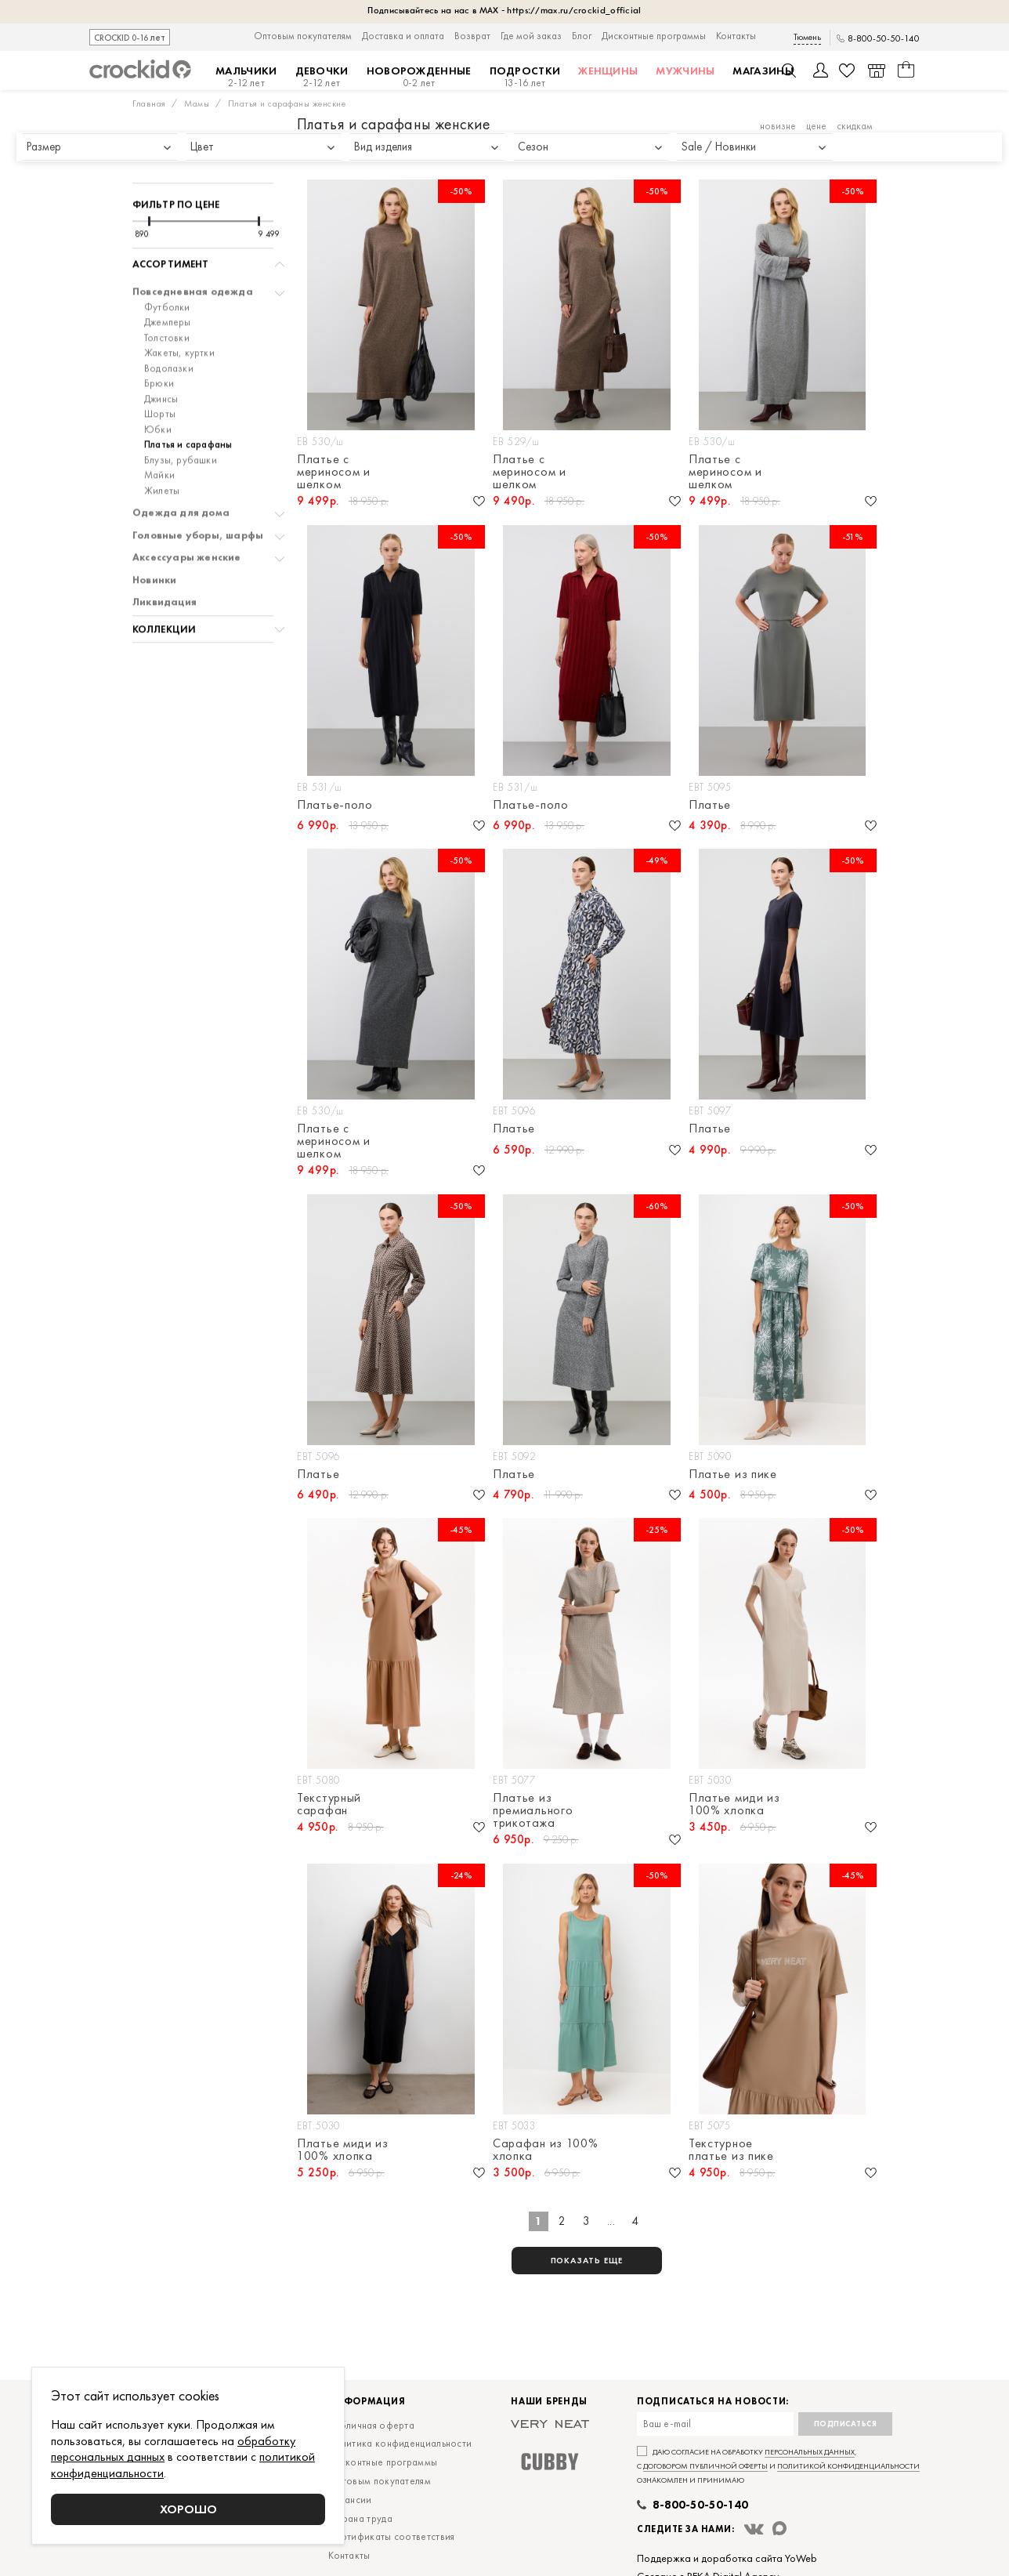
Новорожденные (419, 76)
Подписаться (845, 2423)
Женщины (608, 70)
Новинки (154, 539)
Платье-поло (335, 806)
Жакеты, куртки (179, 311)
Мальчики (246, 76)
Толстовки (167, 297)
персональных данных (810, 2452)
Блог (581, 35)
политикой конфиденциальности (848, 2466)
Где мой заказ (531, 35)
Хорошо (188, 2509)
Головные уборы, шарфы (197, 494)
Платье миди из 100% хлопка (734, 1804)
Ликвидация (164, 561)
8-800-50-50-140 (884, 39)
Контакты (736, 35)
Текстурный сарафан (329, 1804)
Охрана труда (360, 2518)
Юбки (158, 388)
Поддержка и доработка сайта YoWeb (727, 2558)
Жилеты (161, 449)
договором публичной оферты (705, 2466)
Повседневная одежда (192, 250)
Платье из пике (733, 1475)
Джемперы (167, 281)
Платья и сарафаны (188, 403)
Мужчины (685, 70)
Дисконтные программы (654, 35)
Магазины (762, 70)
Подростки (525, 76)
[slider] (149, 180)
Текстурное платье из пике (731, 2149)
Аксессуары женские (186, 516)
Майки (159, 434)
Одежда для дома (181, 471)
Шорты (159, 373)
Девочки (322, 76)
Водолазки (168, 327)
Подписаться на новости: (713, 2402)
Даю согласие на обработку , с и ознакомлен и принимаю (778, 2466)
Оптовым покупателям (303, 35)
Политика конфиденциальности (400, 2443)
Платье (710, 806)
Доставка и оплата (403, 35)
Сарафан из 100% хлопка (546, 2149)
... (611, 2221)
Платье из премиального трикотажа (533, 1810)
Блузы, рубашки (180, 419)
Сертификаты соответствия (391, 2536)
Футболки (167, 266)
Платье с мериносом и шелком (334, 472)
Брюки (159, 342)
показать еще (587, 2260)
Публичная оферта (371, 2425)
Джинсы (161, 358)
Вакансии (349, 2499)
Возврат (472, 35)
